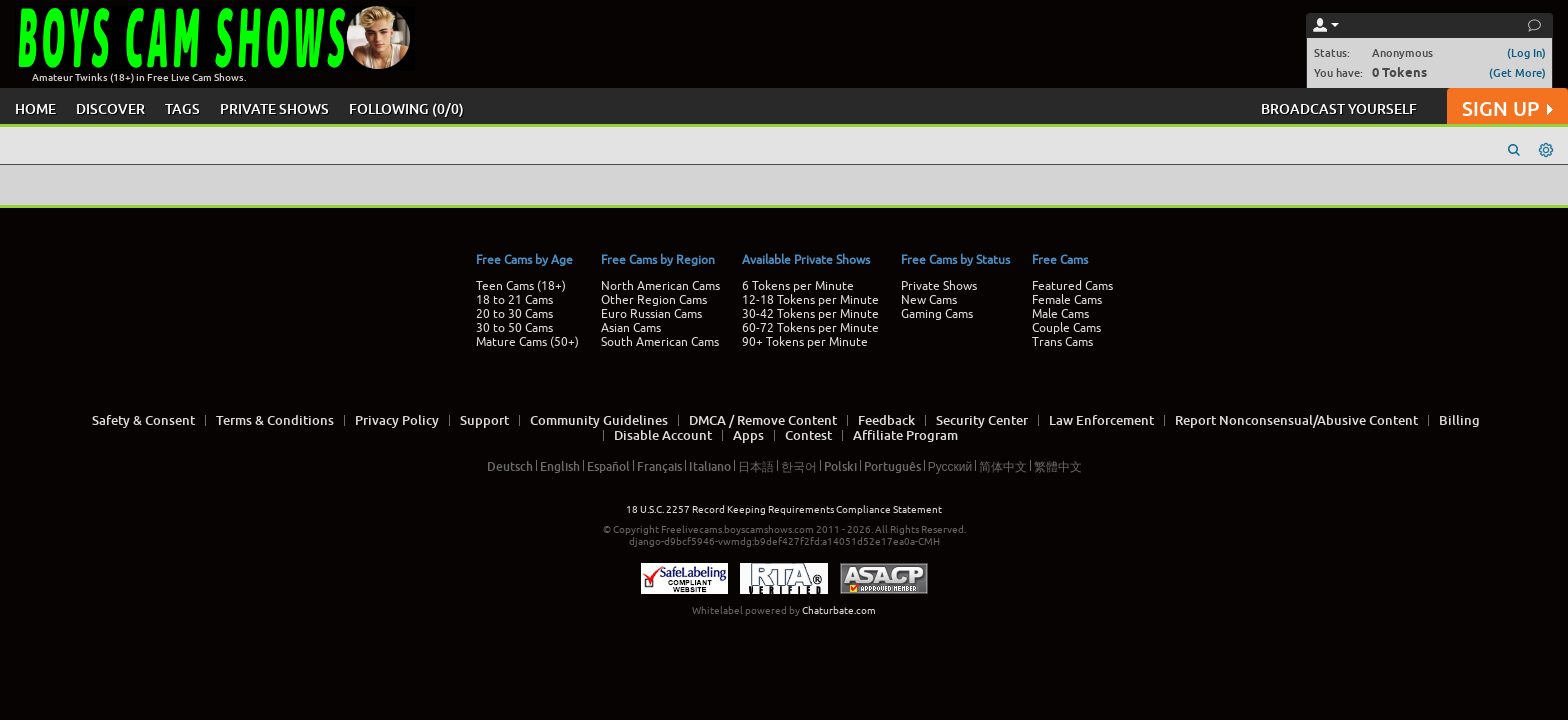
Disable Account (663, 435)
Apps (748, 435)
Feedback (886, 420)
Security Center (982, 420)
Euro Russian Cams (651, 314)
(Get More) (1517, 72)
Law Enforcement (1101, 420)
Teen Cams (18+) (521, 286)
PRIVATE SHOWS (274, 108)
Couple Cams (1066, 328)
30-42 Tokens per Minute (810, 314)
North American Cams (660, 286)
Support (484, 420)
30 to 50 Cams (514, 328)
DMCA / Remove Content (763, 420)
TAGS (182, 108)
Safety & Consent (143, 420)
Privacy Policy (397, 420)
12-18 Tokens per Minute (810, 300)
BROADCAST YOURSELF (1339, 108)
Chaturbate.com (839, 610)
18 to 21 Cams (514, 300)
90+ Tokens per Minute (805, 342)
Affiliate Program (905, 435)
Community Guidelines (599, 420)
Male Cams (1060, 314)
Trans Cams (1062, 342)
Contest (808, 435)
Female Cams (1067, 300)
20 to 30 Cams (514, 314)
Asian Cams (631, 328)
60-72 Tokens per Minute (810, 328)
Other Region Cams (654, 300)
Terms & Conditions (275, 420)
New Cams (929, 300)
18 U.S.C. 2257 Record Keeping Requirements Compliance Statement (784, 509)
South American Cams (660, 342)
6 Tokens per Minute (798, 286)
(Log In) (1526, 52)
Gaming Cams (937, 314)
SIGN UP (1507, 108)
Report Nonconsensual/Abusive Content (1296, 420)
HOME (35, 108)
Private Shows (939, 286)
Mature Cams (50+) (527, 342)
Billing (1459, 420)
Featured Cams (1072, 286)
